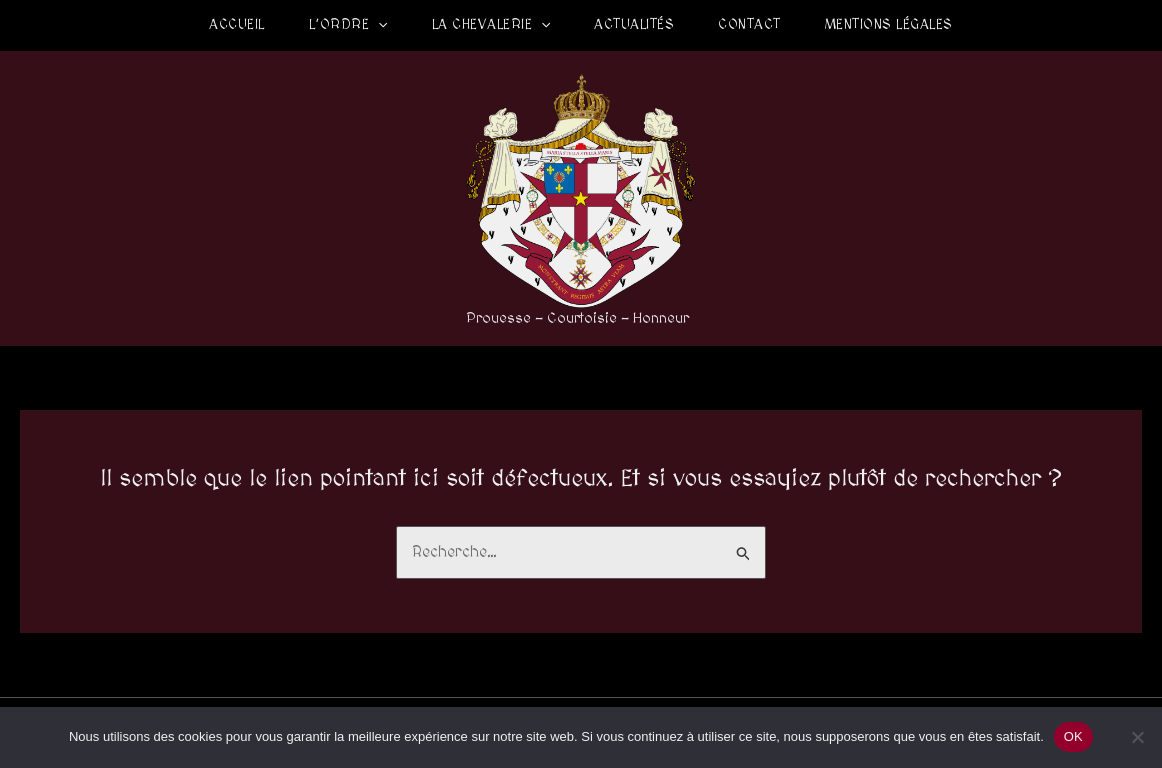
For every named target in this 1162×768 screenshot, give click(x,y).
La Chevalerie (491, 25)
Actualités (634, 25)
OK (1073, 736)
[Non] (1137, 737)
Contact (749, 25)
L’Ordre (348, 25)
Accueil (237, 25)
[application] (378, 25)
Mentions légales (889, 25)
